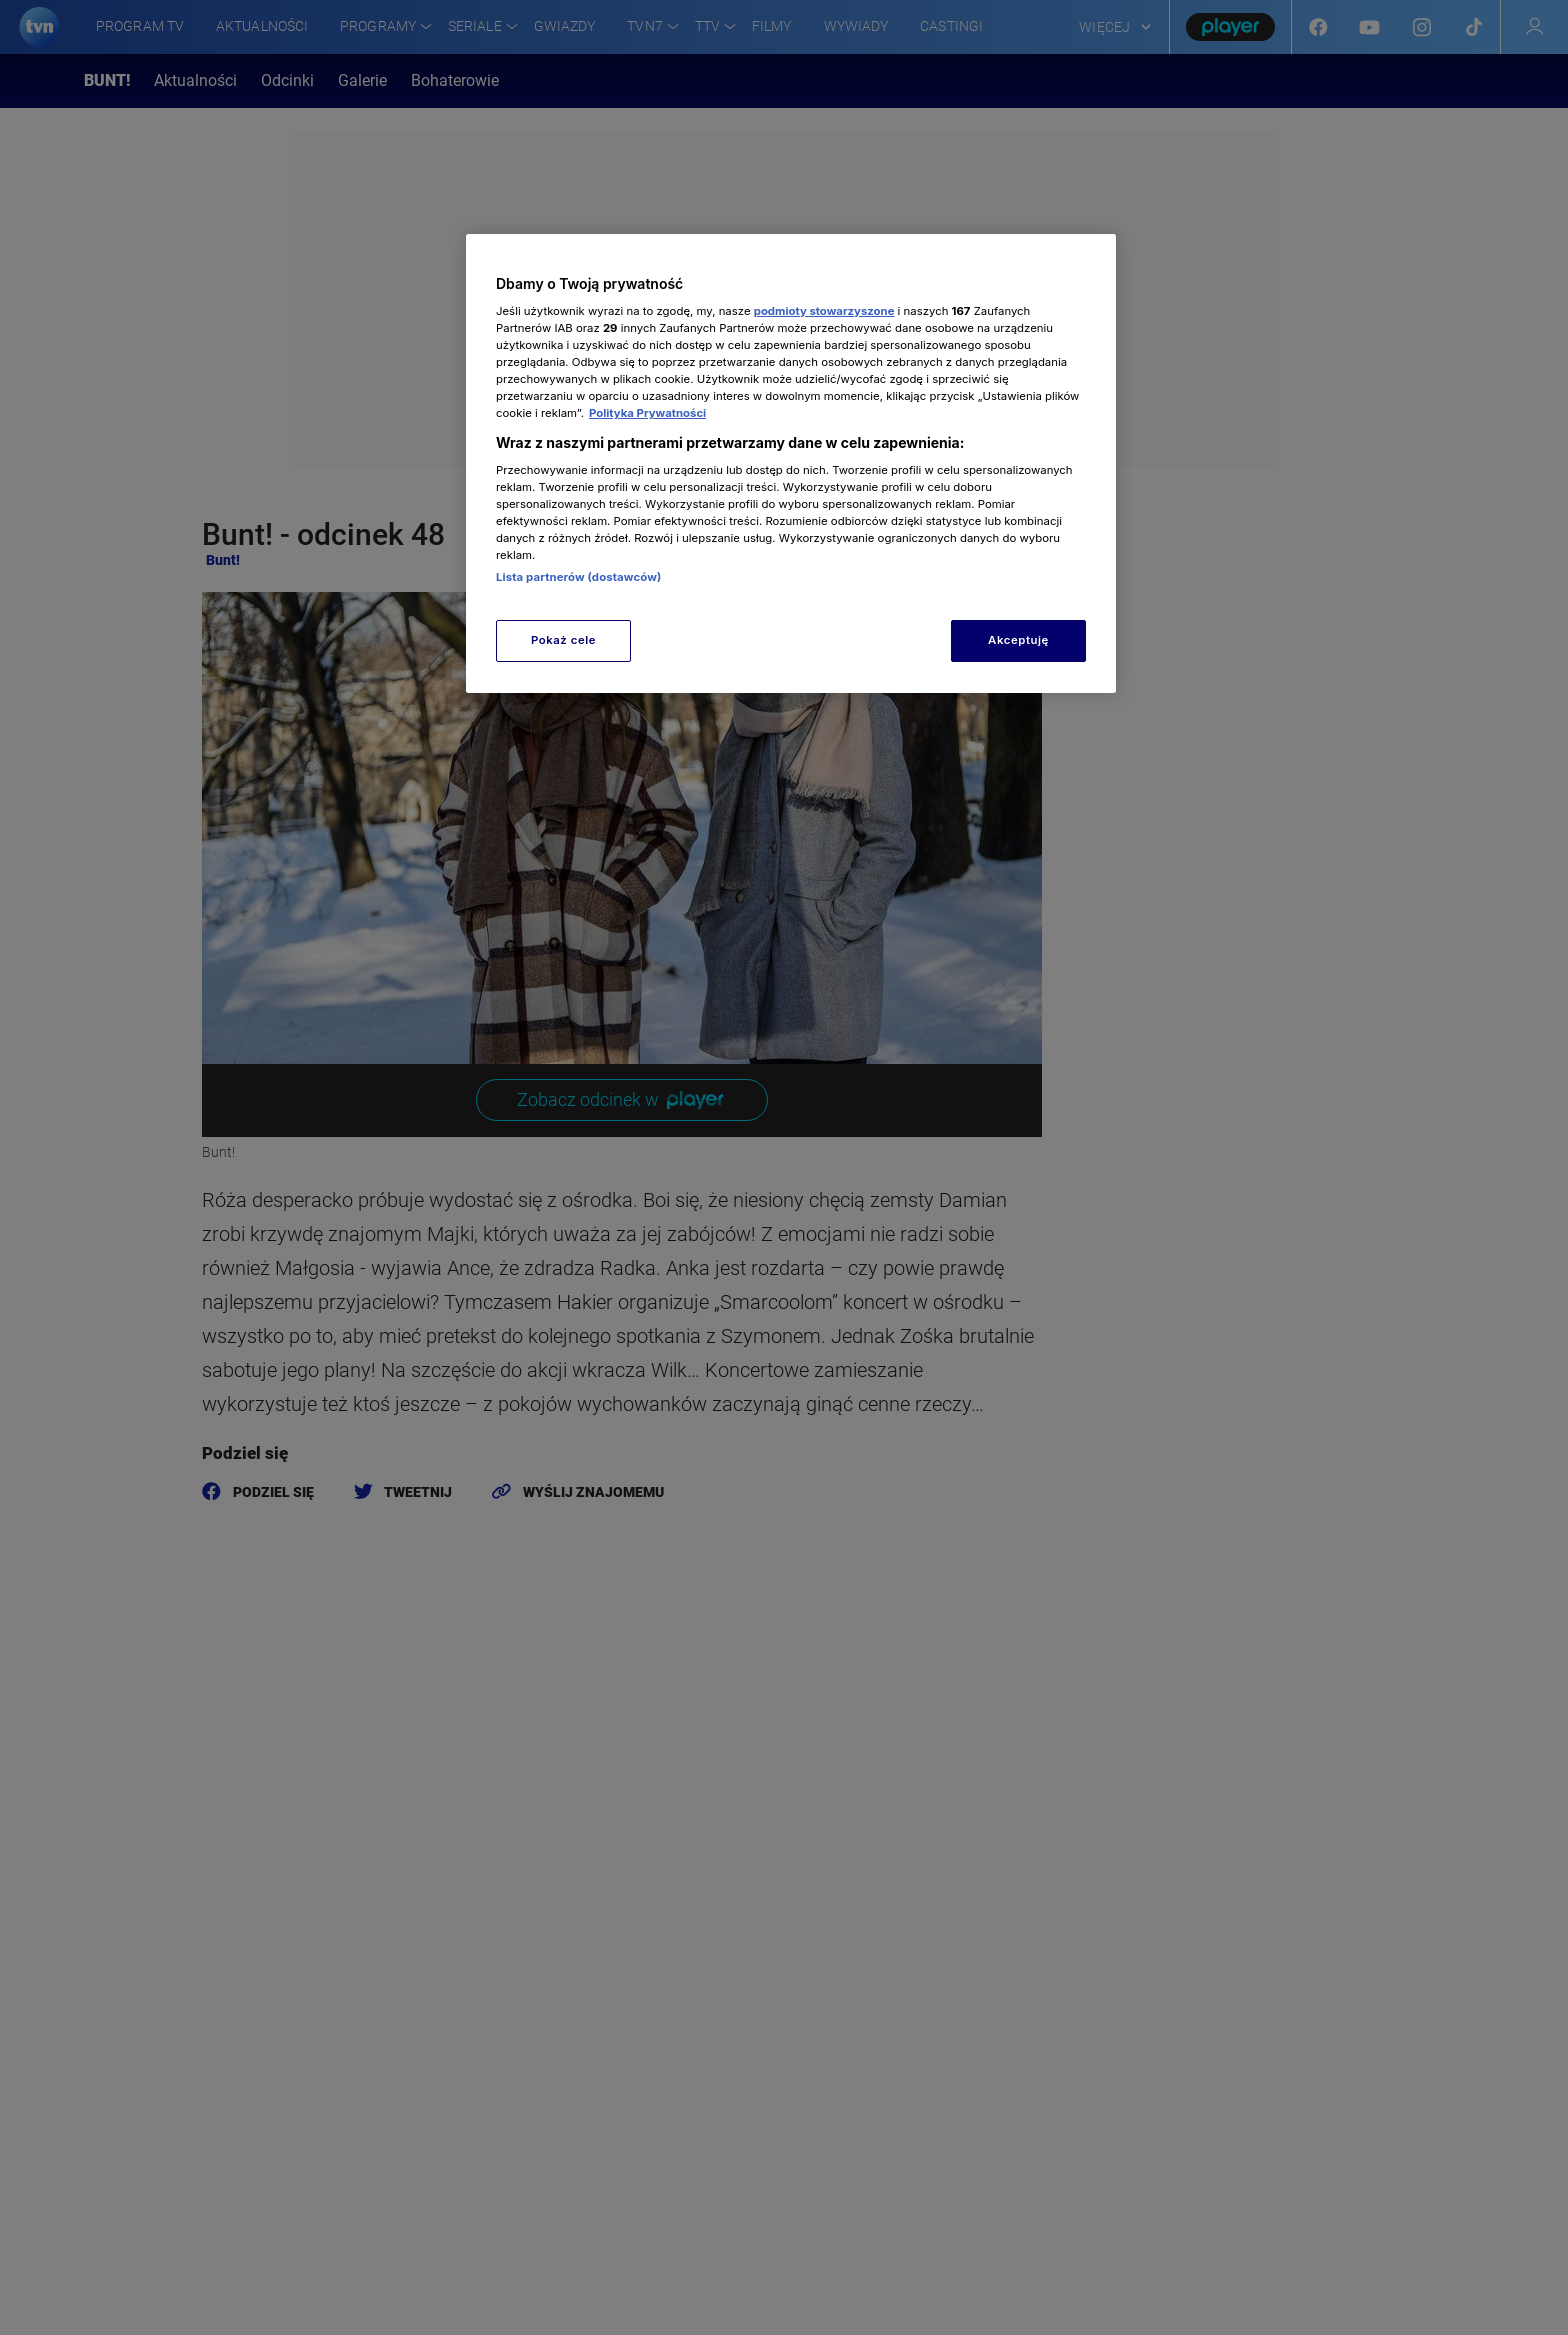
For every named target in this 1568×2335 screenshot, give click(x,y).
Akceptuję (1018, 640)
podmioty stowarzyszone (824, 311)
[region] (791, 463)
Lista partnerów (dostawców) (578, 577)
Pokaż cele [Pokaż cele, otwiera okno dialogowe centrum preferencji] (563, 640)
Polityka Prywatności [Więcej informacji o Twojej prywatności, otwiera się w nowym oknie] (647, 413)
